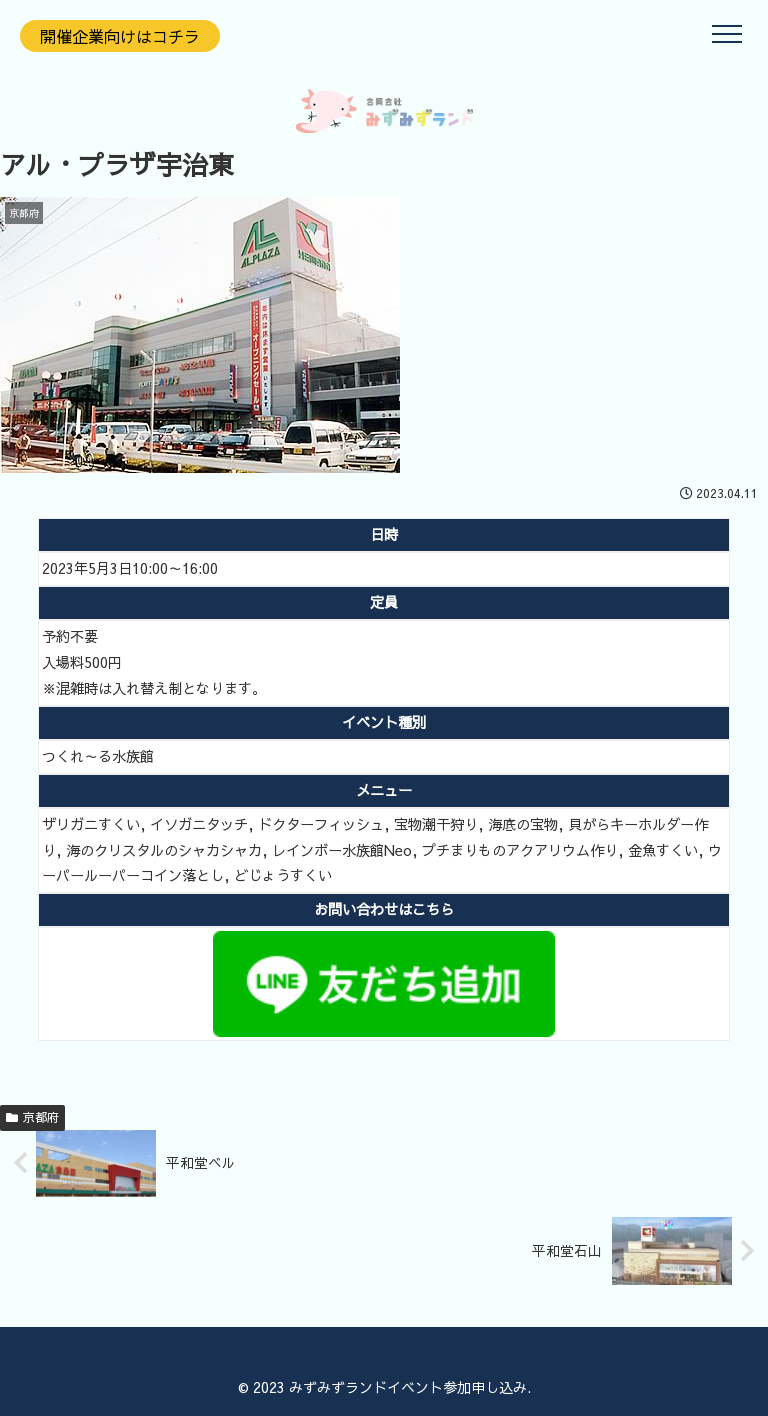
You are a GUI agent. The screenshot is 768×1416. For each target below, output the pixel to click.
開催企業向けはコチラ (120, 36)
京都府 (32, 1117)
